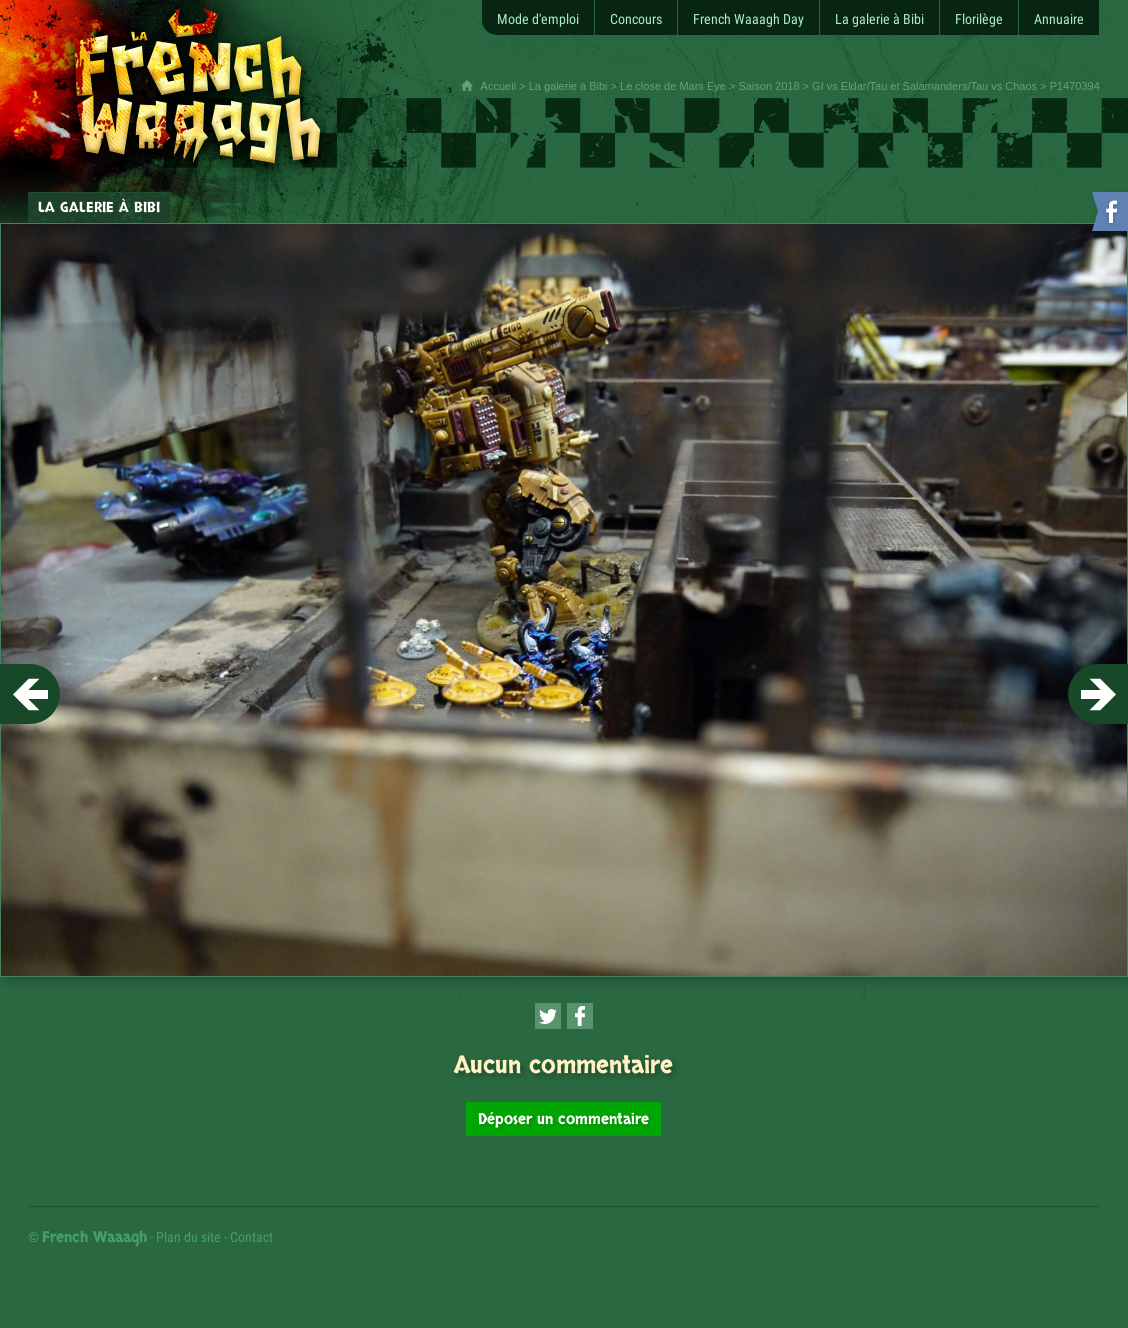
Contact (251, 1237)
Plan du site (188, 1237)
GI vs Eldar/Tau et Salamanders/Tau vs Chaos (924, 86)
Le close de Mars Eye (673, 86)
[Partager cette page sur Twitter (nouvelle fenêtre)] (548, 1016)
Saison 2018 (768, 86)
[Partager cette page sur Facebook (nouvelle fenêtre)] (580, 1016)
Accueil (498, 86)
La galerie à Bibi (568, 86)
